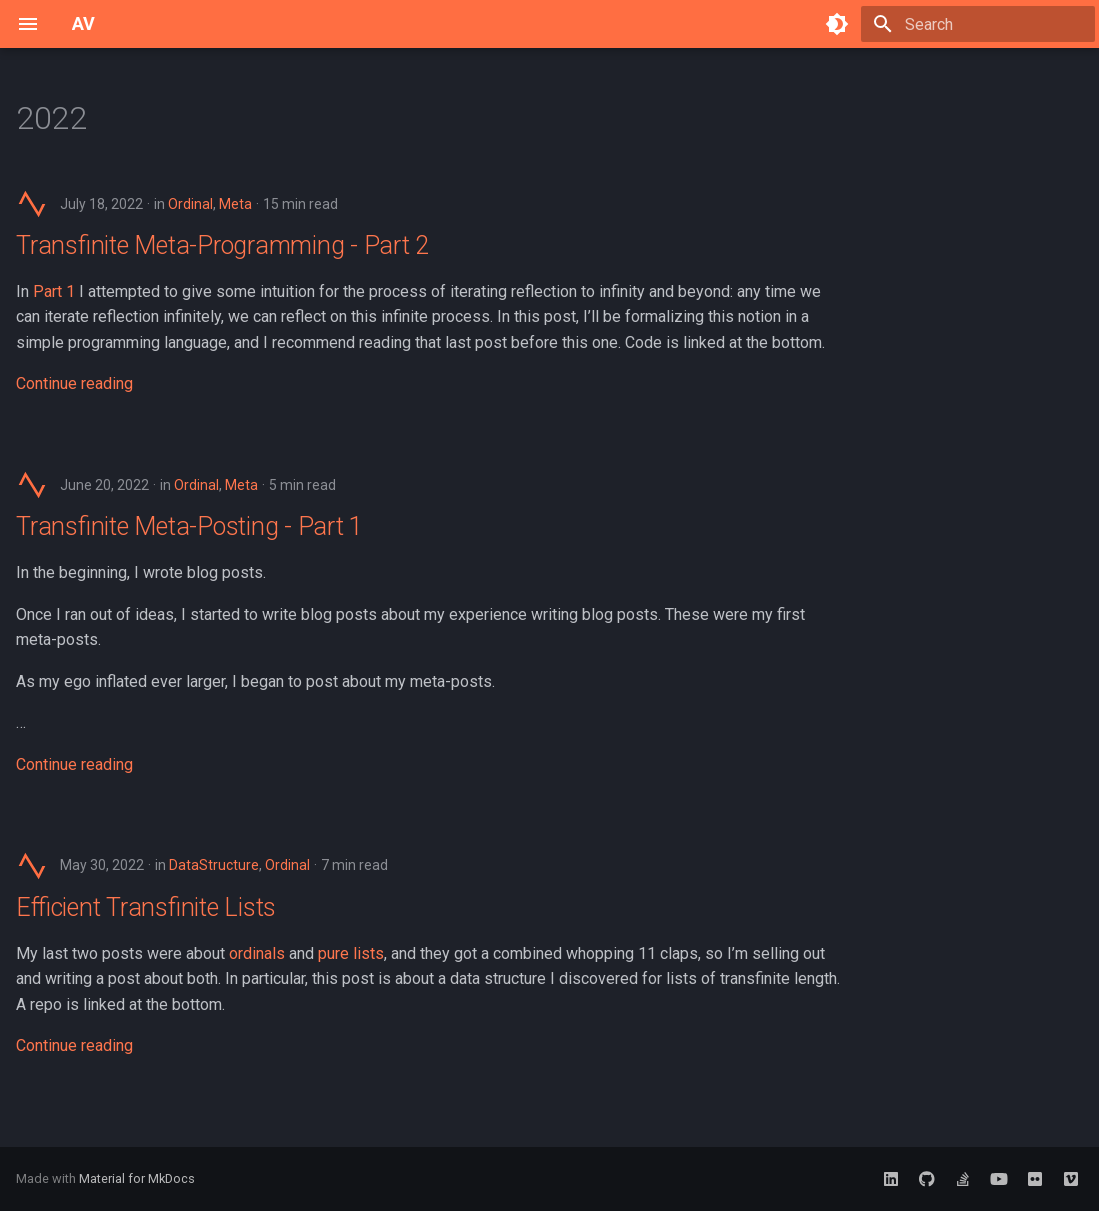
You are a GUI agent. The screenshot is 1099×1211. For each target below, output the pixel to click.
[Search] (978, 24)
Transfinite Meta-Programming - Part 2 (222, 245)
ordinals (257, 953)
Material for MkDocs (137, 1178)
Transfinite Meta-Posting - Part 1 (189, 526)
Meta (235, 204)
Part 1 (54, 291)
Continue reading (74, 383)
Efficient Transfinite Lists (146, 907)
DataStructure (214, 865)
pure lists (351, 953)
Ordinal (190, 204)
